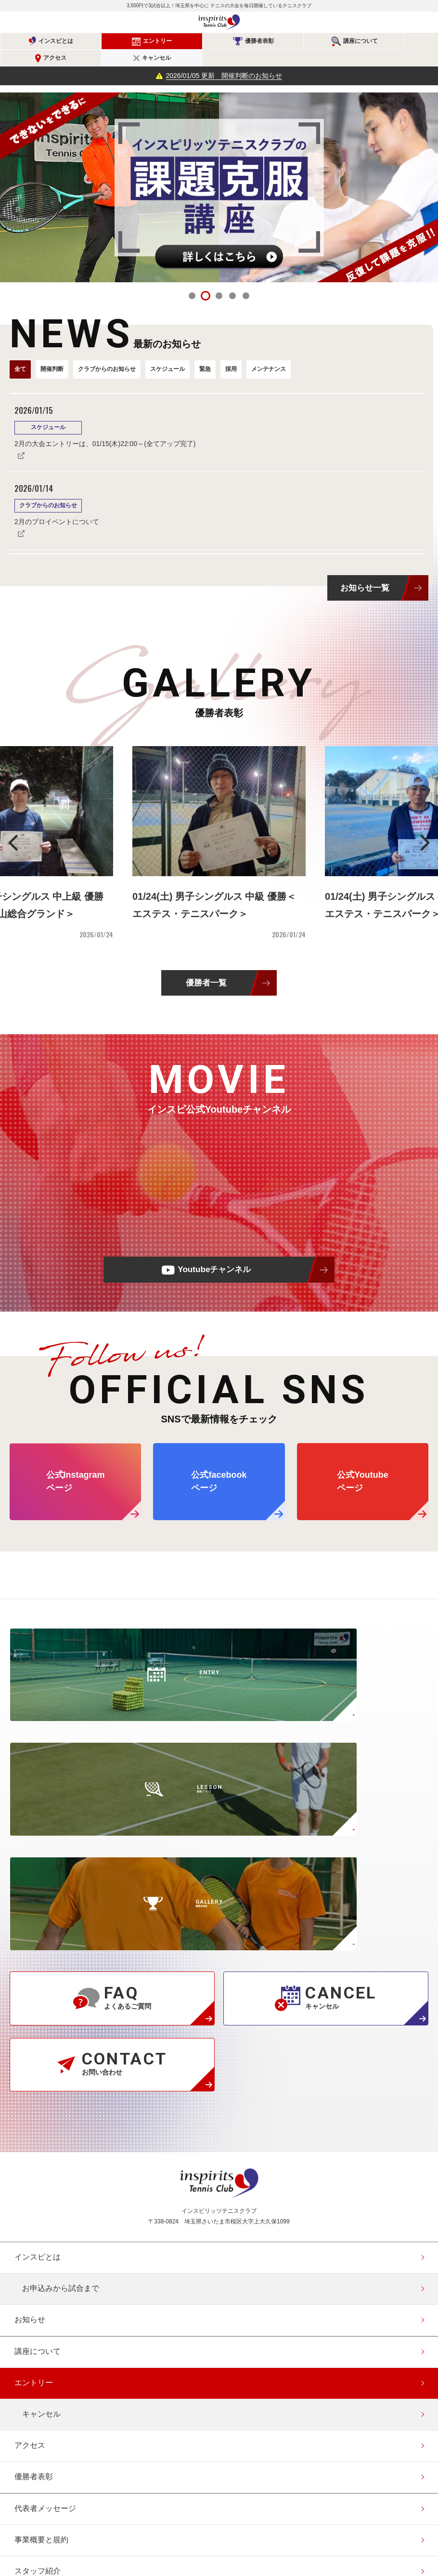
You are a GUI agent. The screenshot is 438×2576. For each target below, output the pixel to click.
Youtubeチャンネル (214, 1252)
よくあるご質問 (41, 2308)
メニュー (421, 22)
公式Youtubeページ (255, 2509)
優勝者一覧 (206, 966)
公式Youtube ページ (362, 1464)
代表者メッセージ (45, 2214)
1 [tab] (192, 279)
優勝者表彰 (188, 41)
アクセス (332, 41)
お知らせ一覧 (364, 571)
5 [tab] (246, 279)
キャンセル (405, 41)
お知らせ (29, 2025)
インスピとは (42, 41)
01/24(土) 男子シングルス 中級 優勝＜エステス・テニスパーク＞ (214, 888)
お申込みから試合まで (60, 1994)
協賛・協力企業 (41, 2371)
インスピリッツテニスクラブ (219, 22)
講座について (261, 41)
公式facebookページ (219, 2509)
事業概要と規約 (41, 2245)
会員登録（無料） (45, 2434)
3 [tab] (219, 279)
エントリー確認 (41, 2465)
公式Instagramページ (183, 2509)
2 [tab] (205, 279)
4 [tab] (232, 279)
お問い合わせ (37, 2339)
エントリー (115, 41)
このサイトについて (49, 2402)
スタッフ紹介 (37, 2277)
